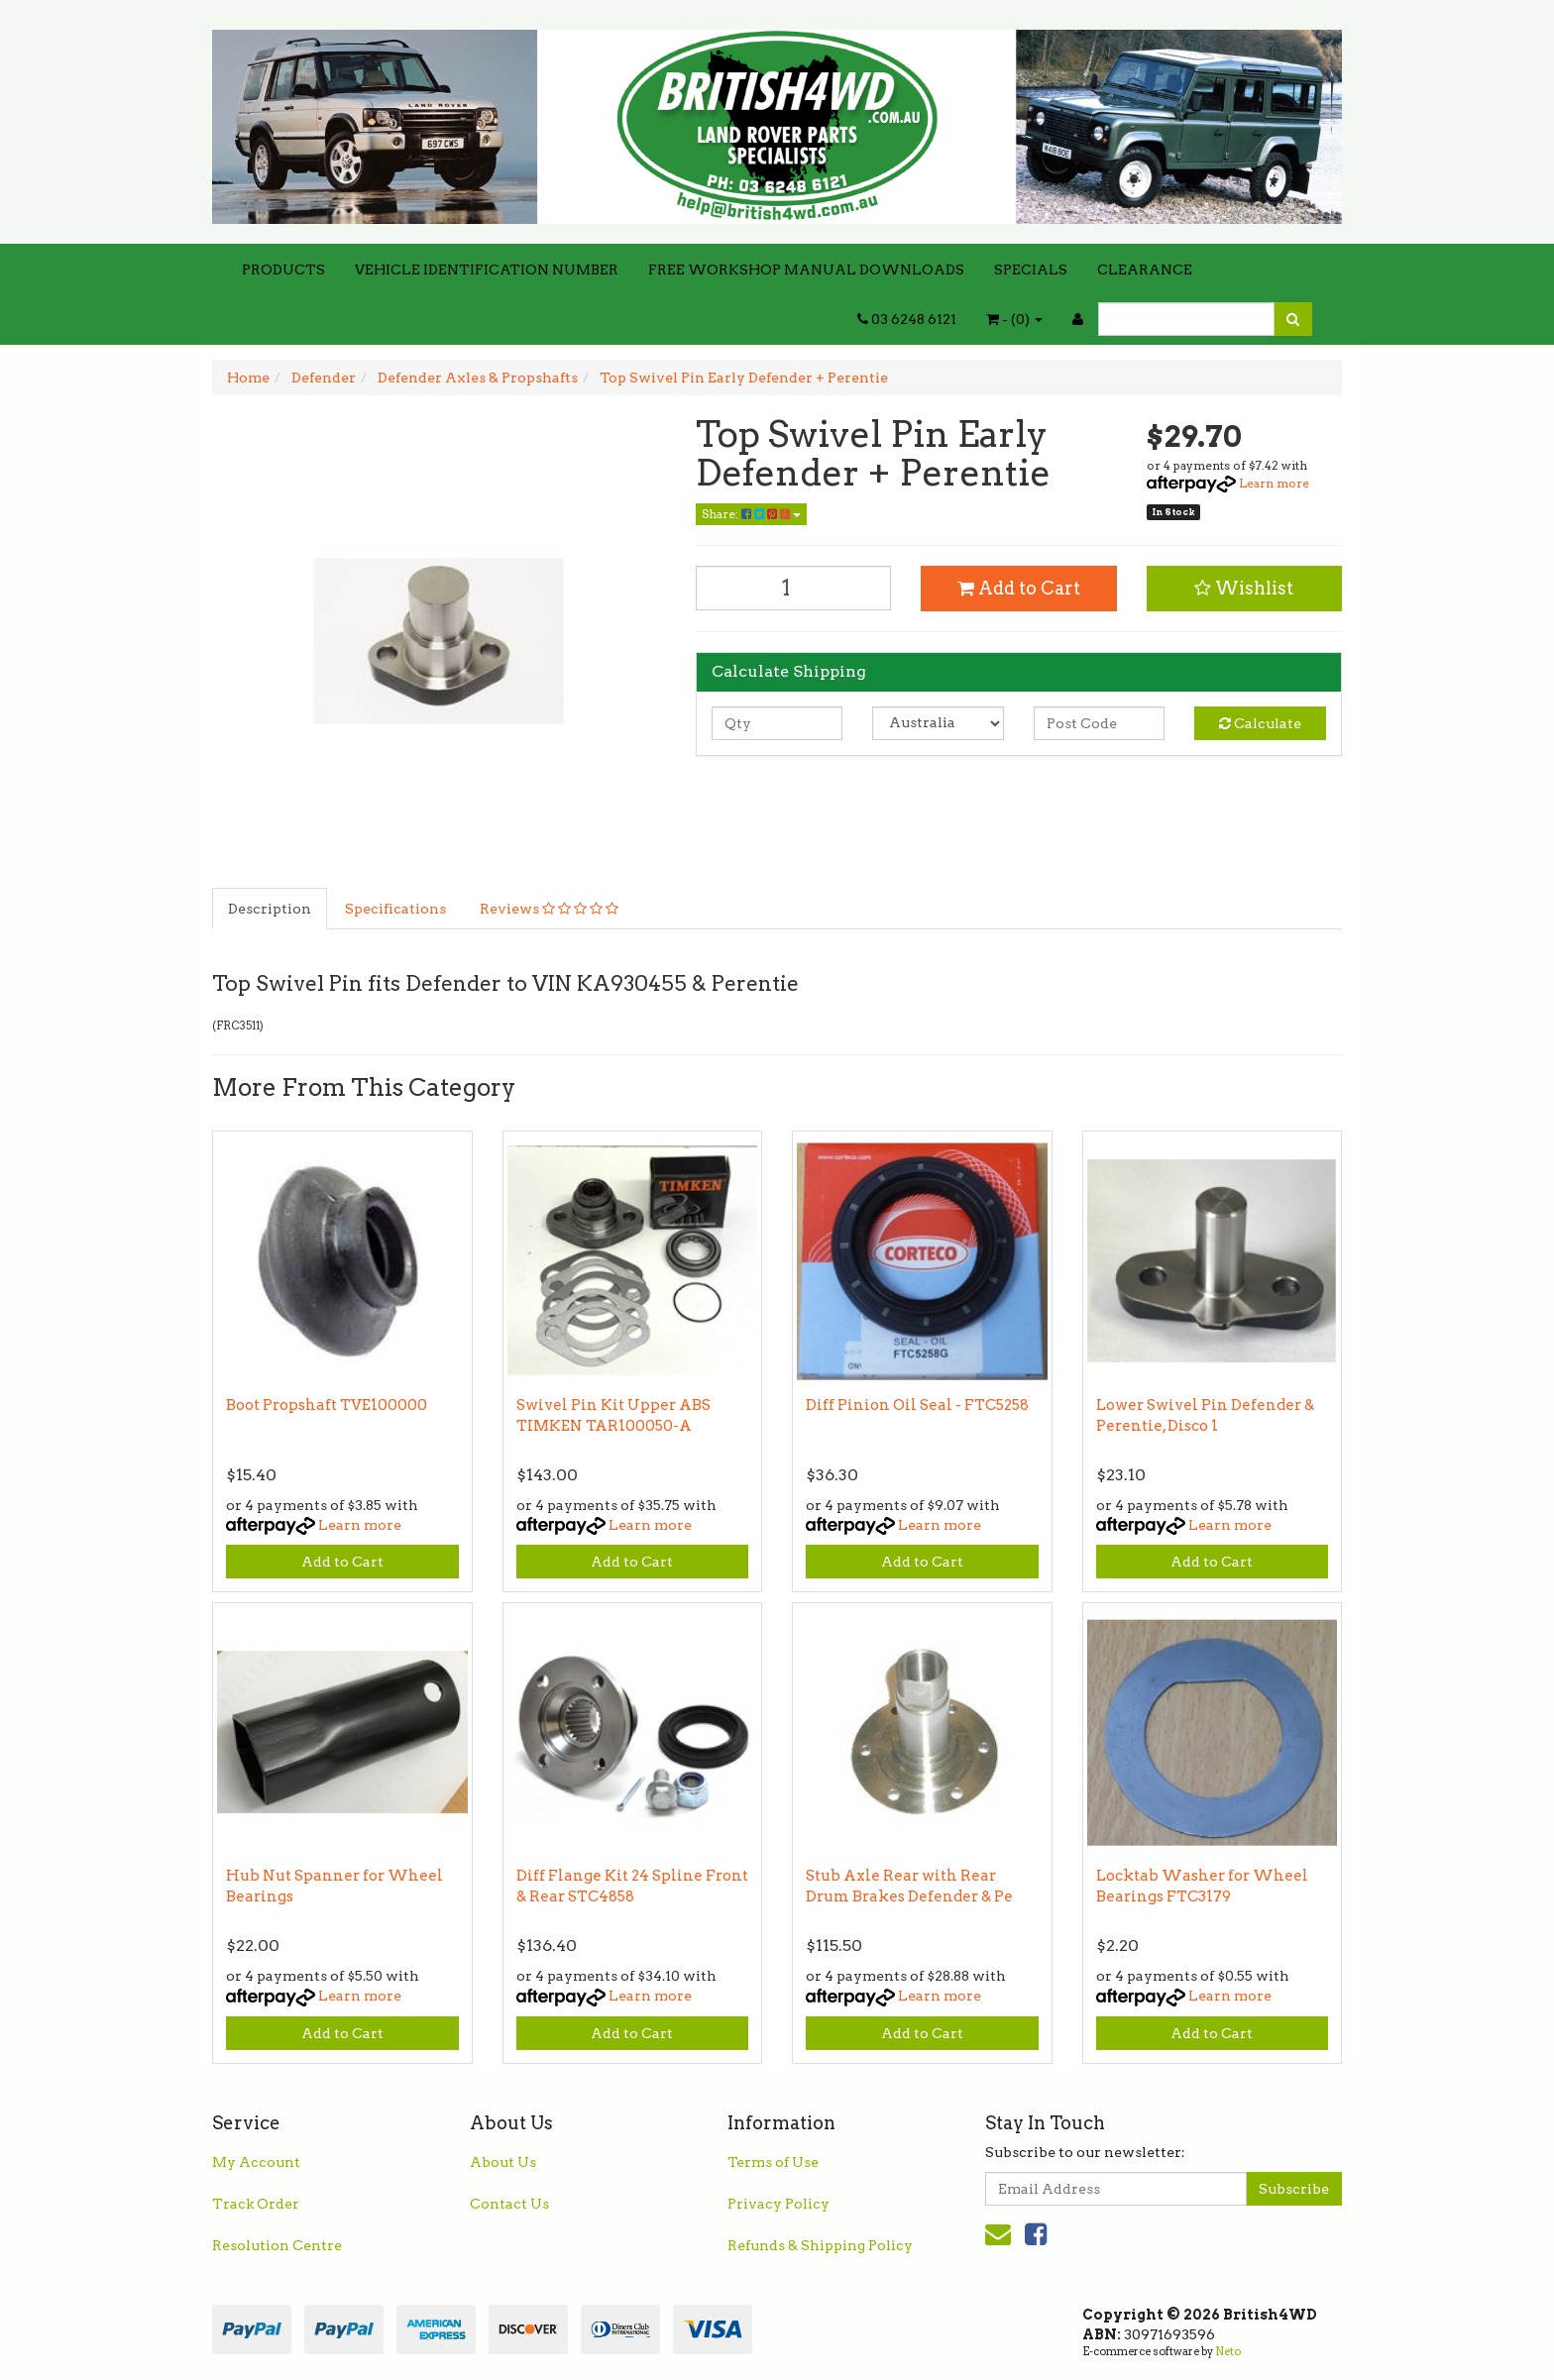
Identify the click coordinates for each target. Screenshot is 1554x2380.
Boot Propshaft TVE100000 (326, 1405)
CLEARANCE (1144, 269)
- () (1014, 319)
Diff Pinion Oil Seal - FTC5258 (917, 1405)
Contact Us (509, 2204)
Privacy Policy (778, 2204)
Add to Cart (1018, 588)
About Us (503, 2162)
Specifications (395, 909)
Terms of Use (773, 2162)
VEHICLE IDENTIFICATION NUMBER (486, 269)
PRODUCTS (283, 269)
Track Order (255, 2204)
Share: (751, 513)
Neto (1228, 2351)
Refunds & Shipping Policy (820, 2245)
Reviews (549, 909)
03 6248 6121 (906, 319)
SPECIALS (1030, 269)
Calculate (1260, 723)
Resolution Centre (277, 2245)
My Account (256, 2162)
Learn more (1274, 483)
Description (269, 909)
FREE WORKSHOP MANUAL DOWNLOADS (806, 269)
